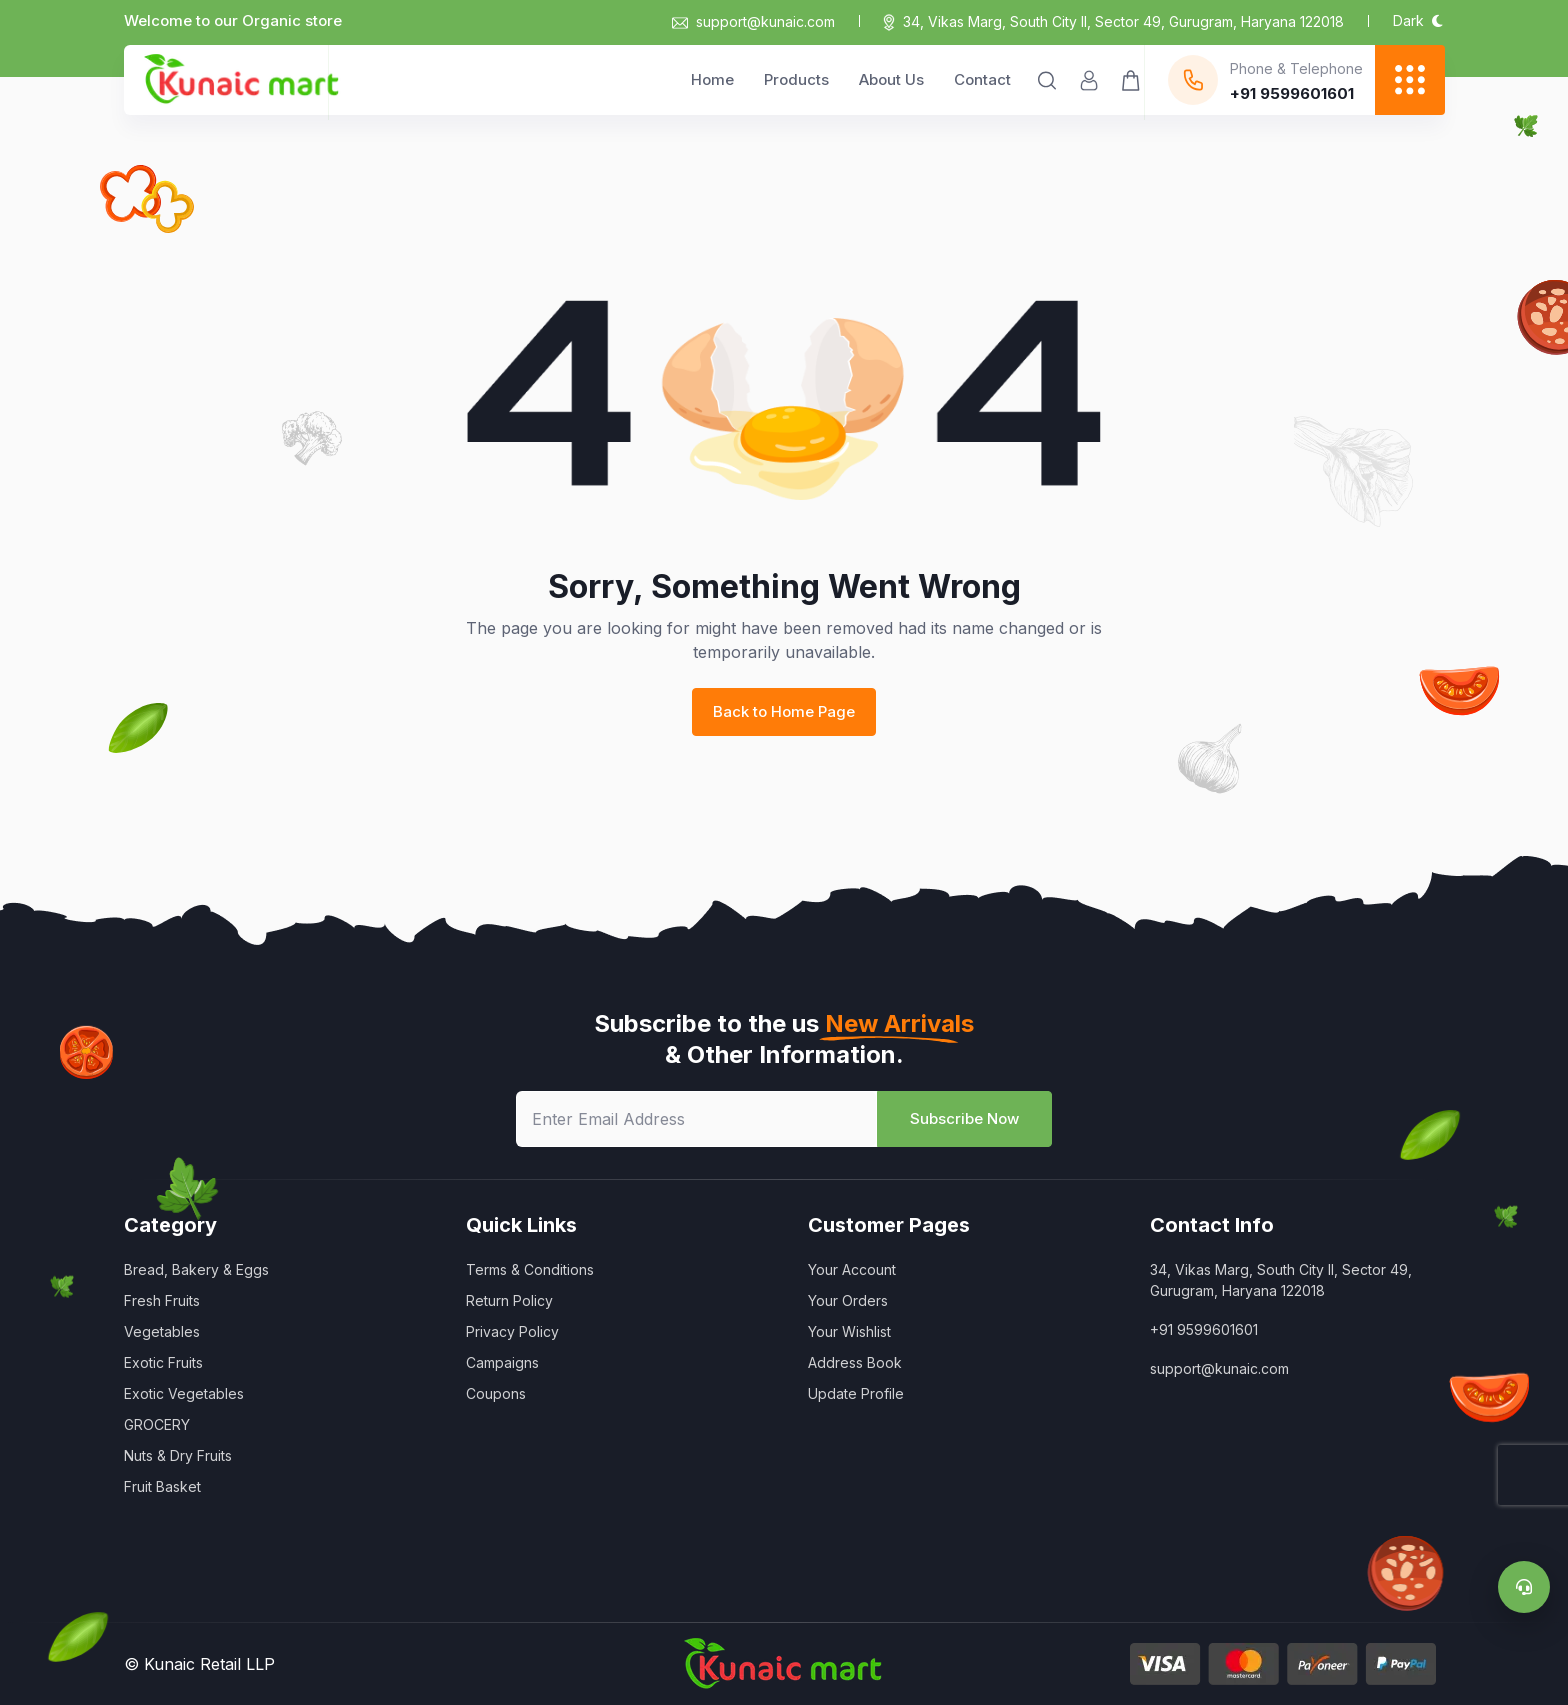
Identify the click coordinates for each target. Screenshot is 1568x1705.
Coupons (496, 1393)
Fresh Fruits (162, 1300)
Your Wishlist (849, 1331)
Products (796, 79)
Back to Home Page (784, 711)
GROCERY (157, 1424)
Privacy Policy (512, 1331)
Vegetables (162, 1331)
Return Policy (509, 1300)
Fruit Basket (162, 1486)
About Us (891, 79)
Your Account (852, 1269)
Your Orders (848, 1300)
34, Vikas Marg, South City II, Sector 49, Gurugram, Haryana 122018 (1123, 21)
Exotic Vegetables (184, 1393)
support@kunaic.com (753, 21)
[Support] (1524, 1587)
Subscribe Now (964, 1118)
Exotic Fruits (163, 1362)
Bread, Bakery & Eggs (196, 1269)
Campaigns (502, 1362)
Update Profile (856, 1393)
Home (712, 79)
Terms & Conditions (530, 1269)
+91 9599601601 (1204, 1329)
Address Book (855, 1362)
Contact (982, 79)
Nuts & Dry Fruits (178, 1455)
